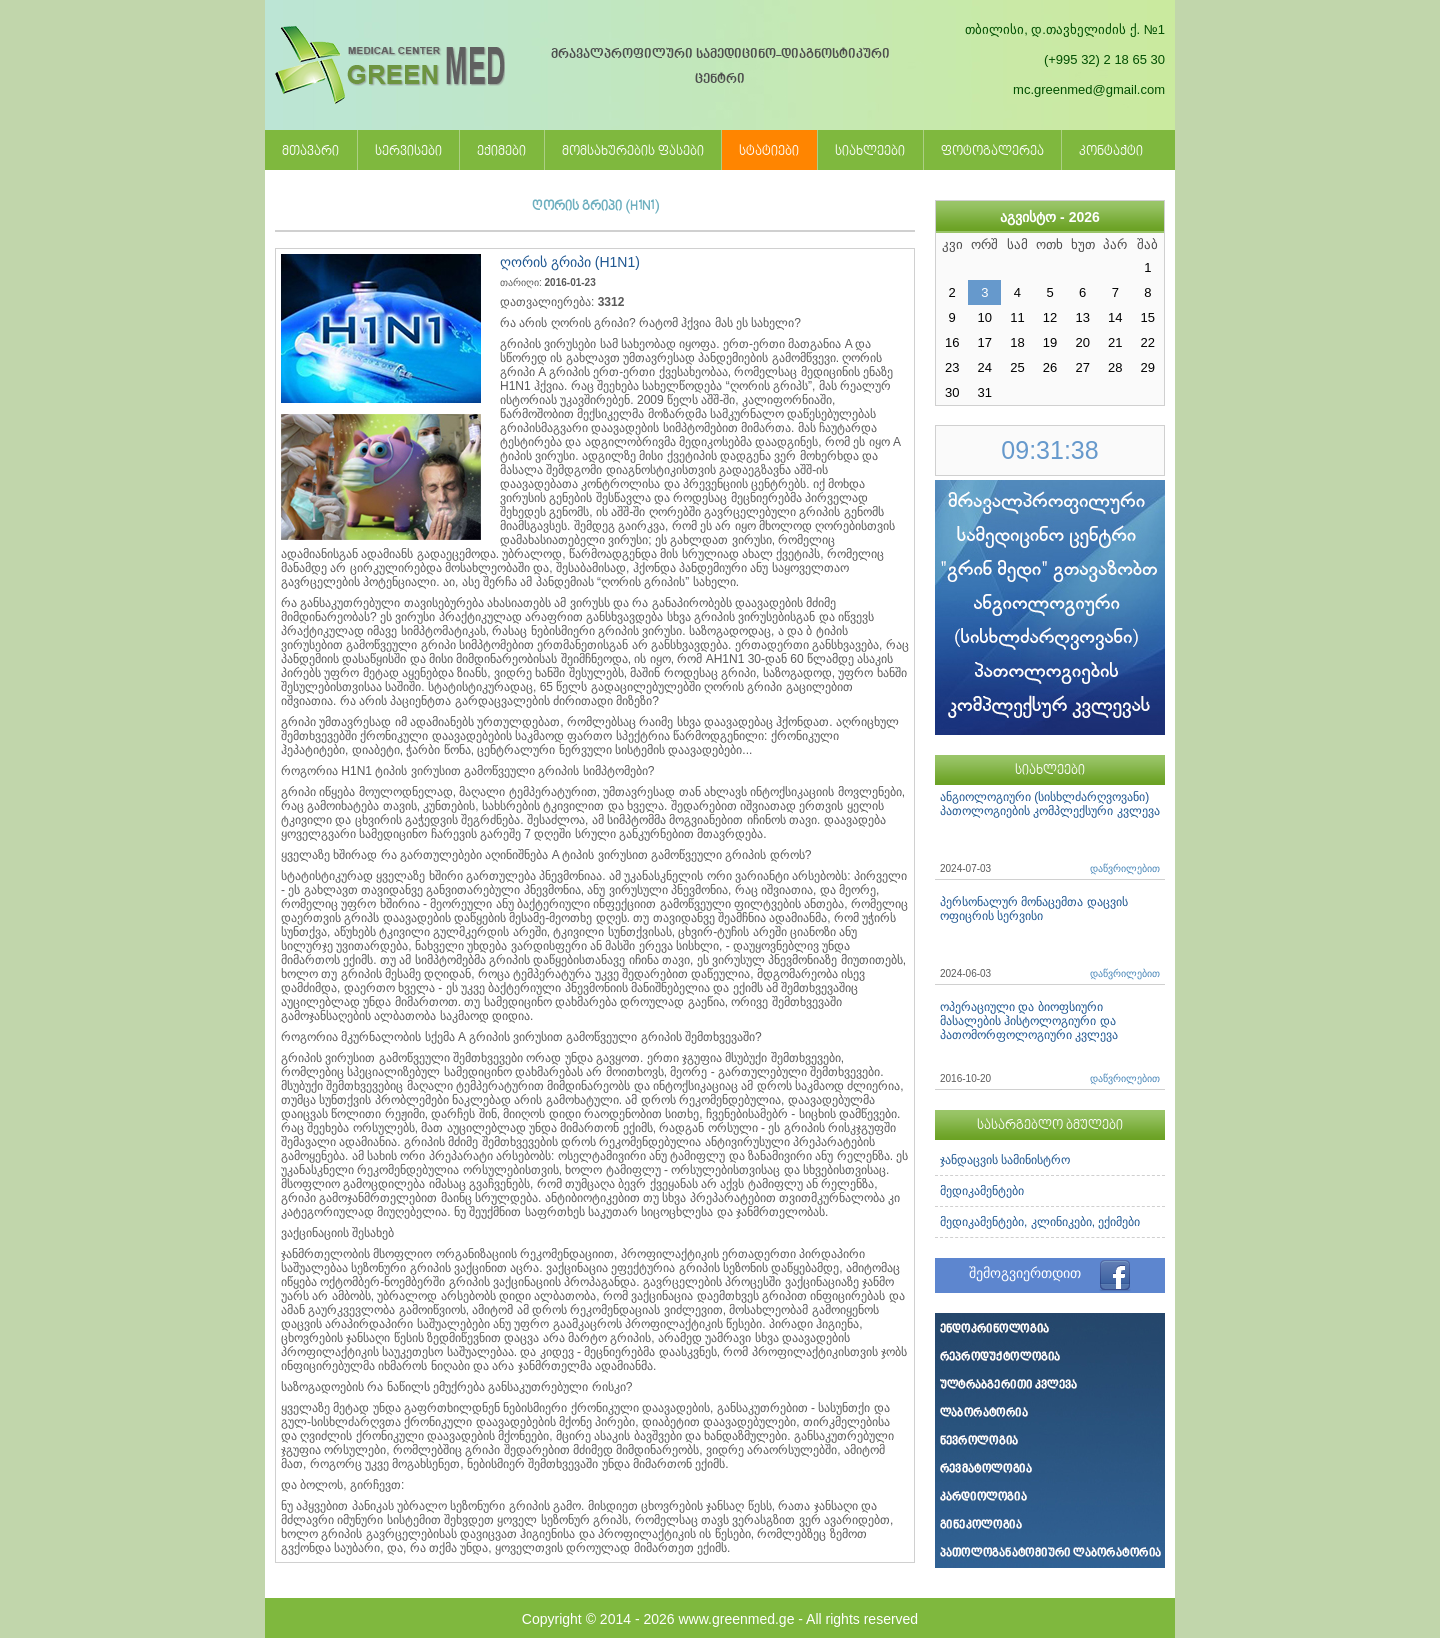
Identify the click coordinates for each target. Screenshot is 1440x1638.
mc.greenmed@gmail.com (1089, 89)
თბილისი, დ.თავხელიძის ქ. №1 (1065, 29)
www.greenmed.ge (736, 1619)
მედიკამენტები (982, 1191)
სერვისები (408, 152)
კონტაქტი (1111, 152)
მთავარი (310, 152)
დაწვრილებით (1125, 868)
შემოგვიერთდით (1025, 1273)
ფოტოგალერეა (992, 152)
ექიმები (501, 152)
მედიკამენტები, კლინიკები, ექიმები (1040, 1222)
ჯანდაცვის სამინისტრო (1005, 1160)
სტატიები (769, 152)
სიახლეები (870, 152)
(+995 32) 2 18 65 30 (1104, 59)
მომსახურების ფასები (633, 152)
